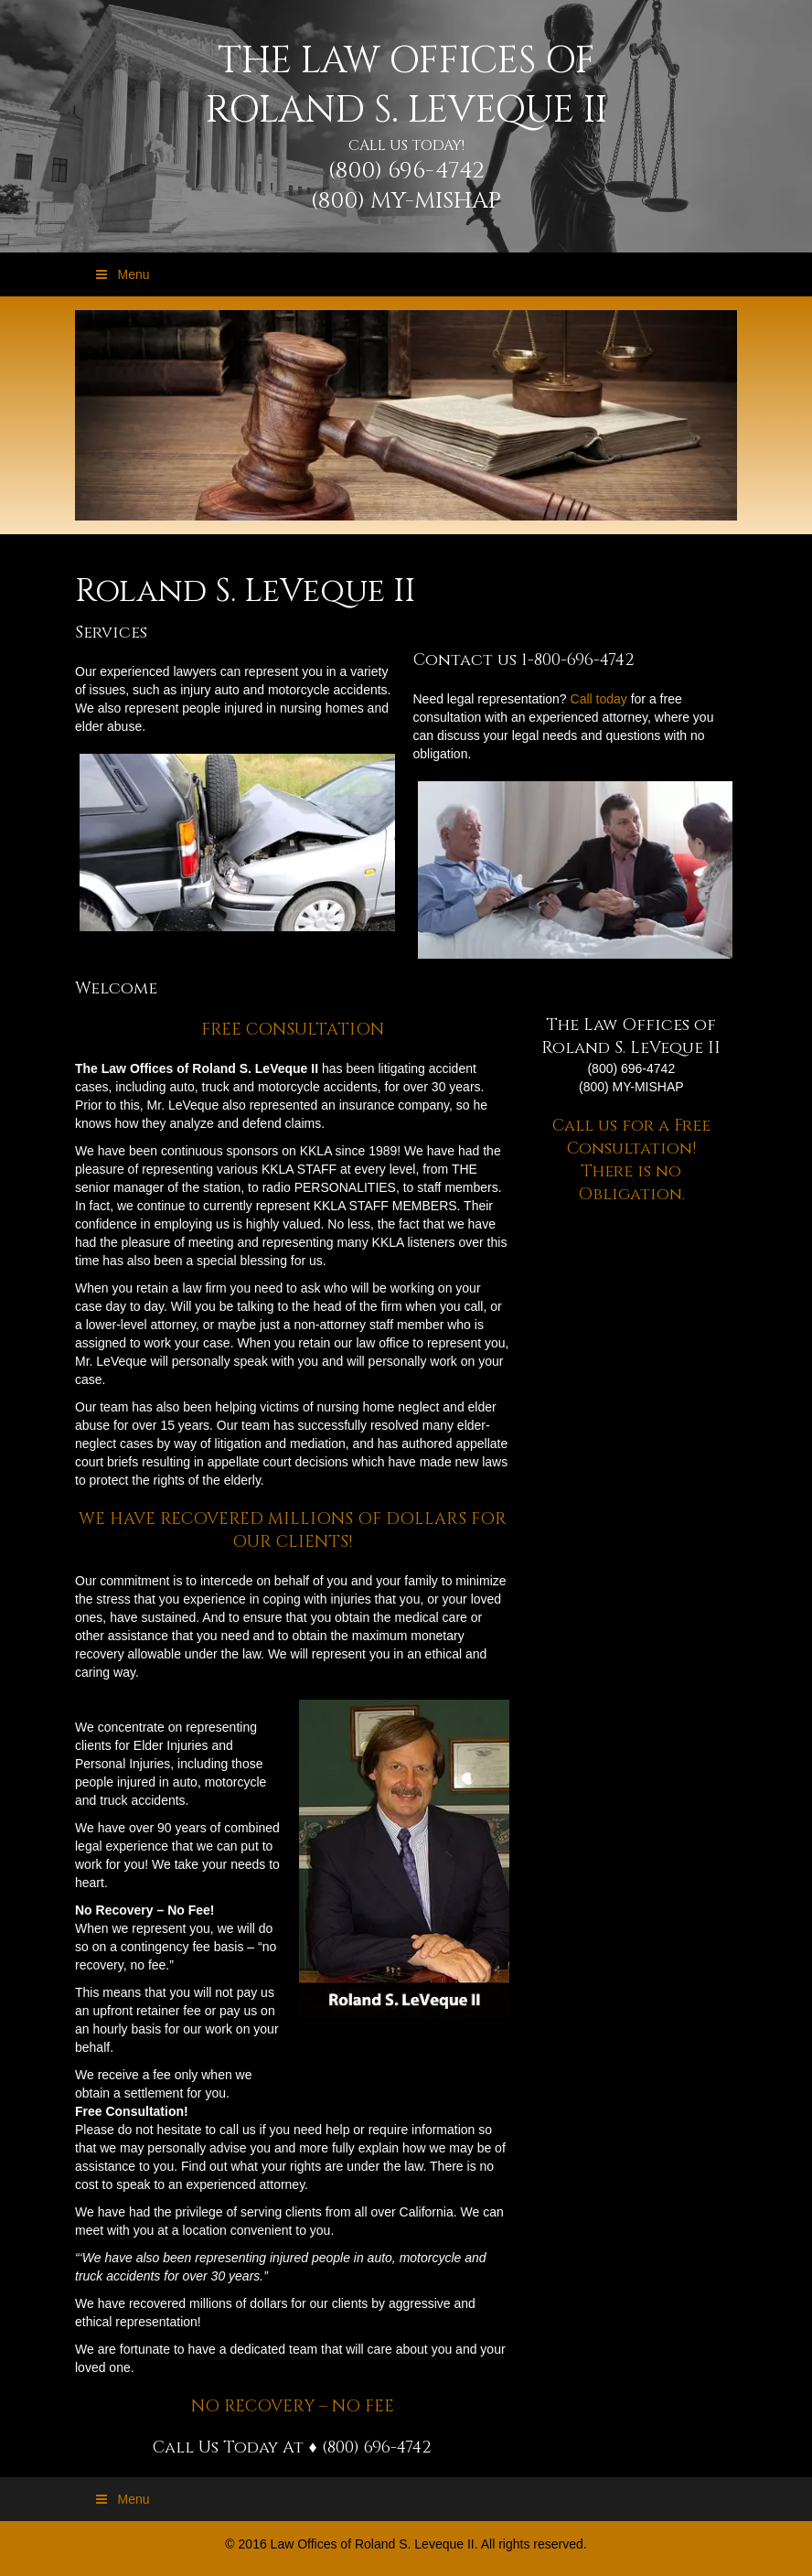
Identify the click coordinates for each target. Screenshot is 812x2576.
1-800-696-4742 (578, 660)
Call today (599, 699)
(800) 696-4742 (406, 171)
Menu (121, 274)
